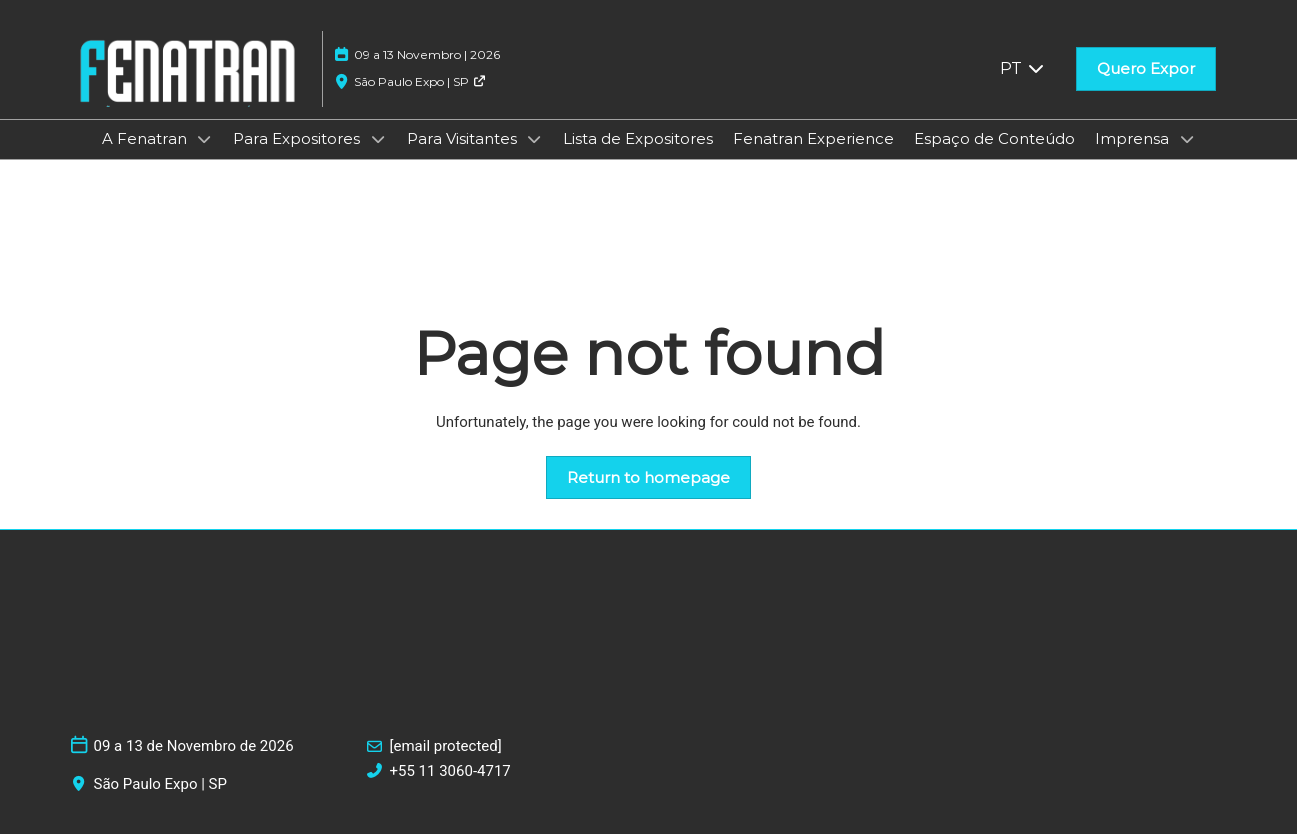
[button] (1146, 69)
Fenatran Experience (813, 138)
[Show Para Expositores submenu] (378, 139)
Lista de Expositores (638, 138)
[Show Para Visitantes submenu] (535, 139)
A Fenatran (146, 138)
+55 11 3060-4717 (450, 771)
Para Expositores (298, 138)
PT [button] (1023, 68)
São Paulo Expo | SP (420, 81)
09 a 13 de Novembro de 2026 (194, 746)
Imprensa (1134, 138)
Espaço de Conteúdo (994, 138)
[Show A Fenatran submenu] (205, 139)
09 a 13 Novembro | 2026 (427, 54)
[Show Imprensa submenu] (1187, 139)
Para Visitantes (464, 138)
